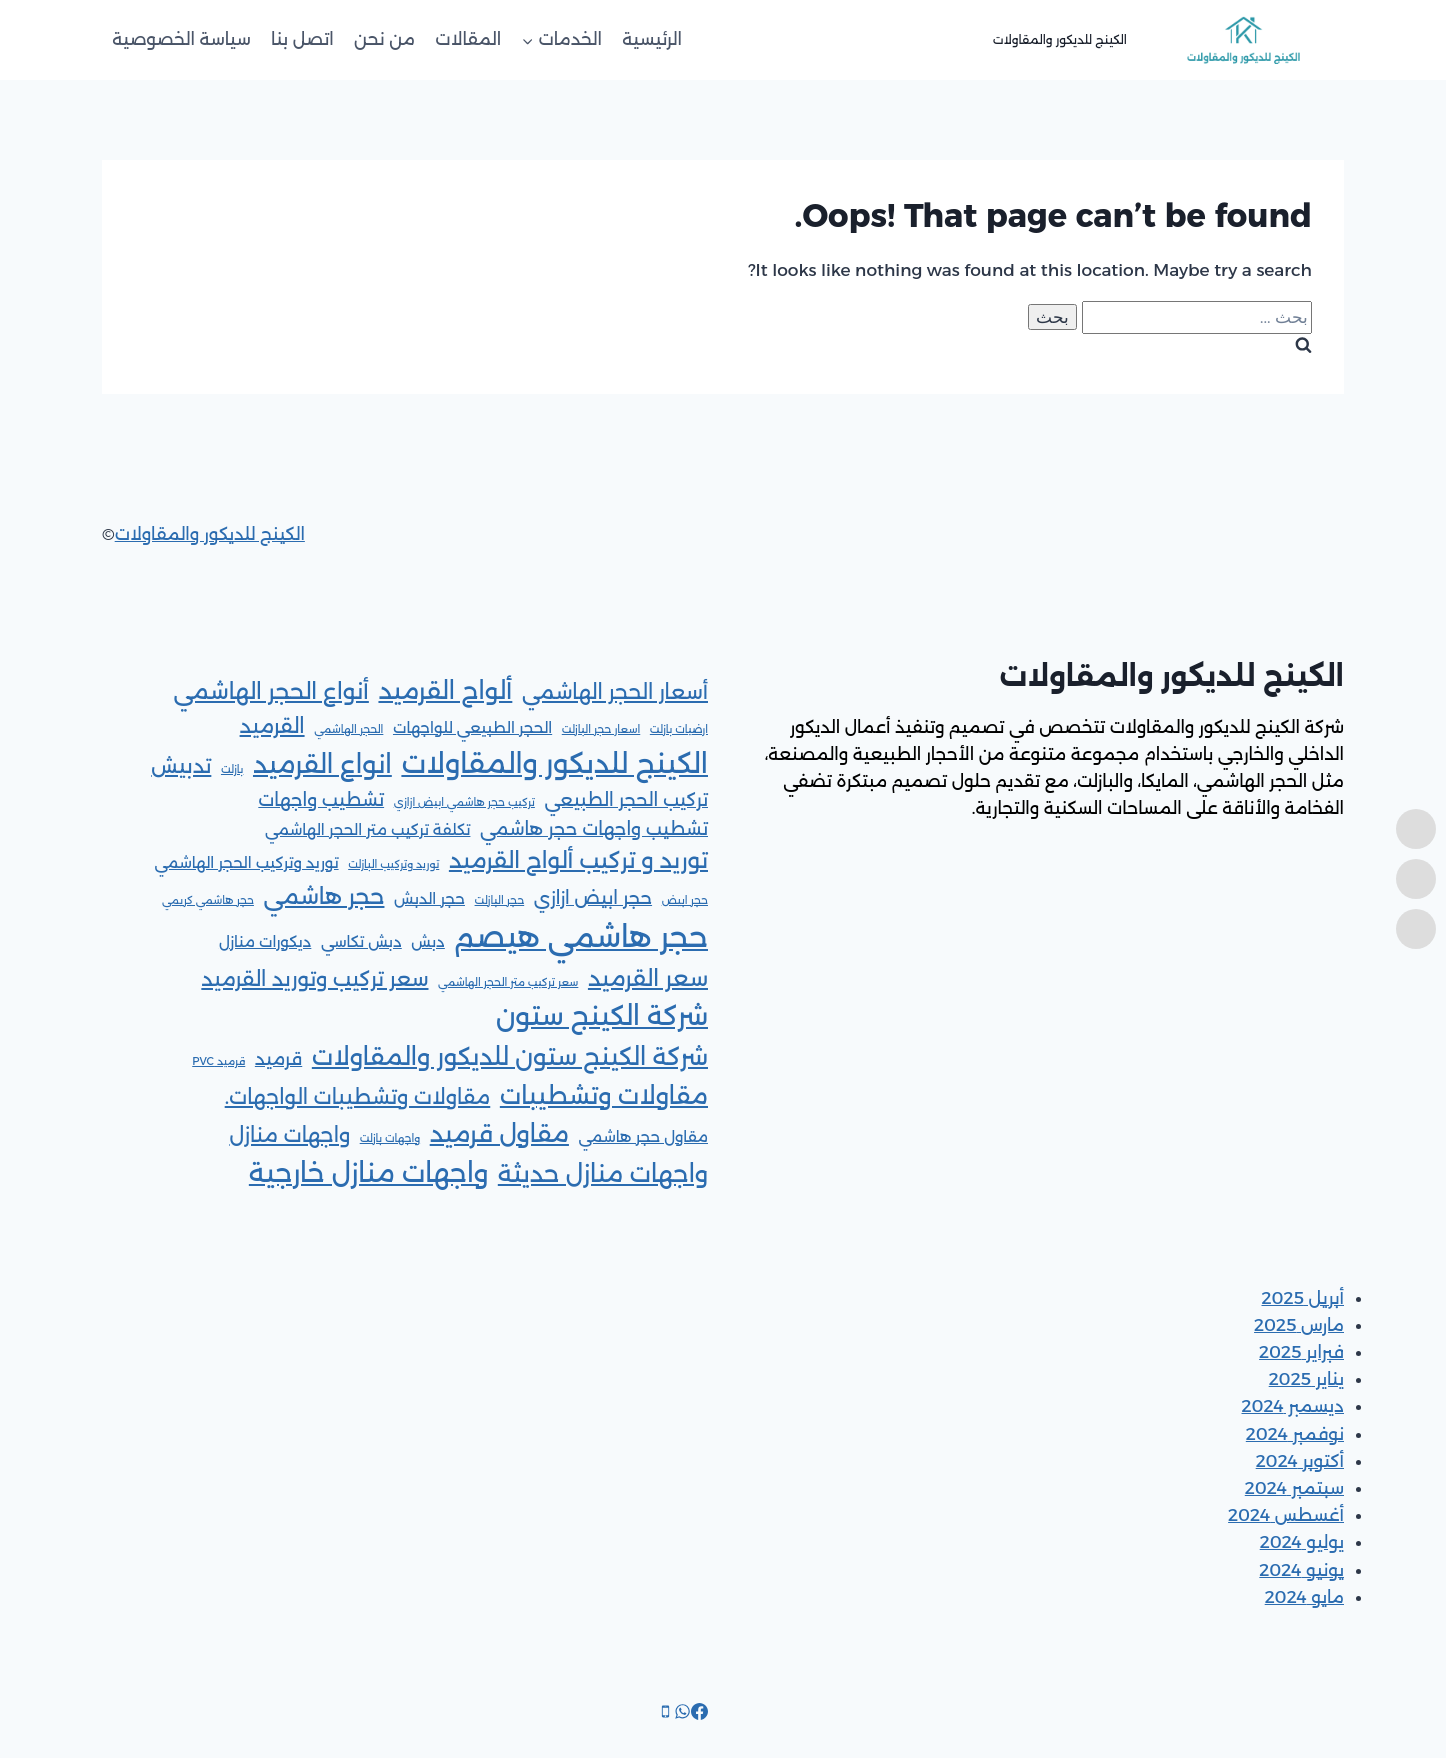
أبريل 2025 (1303, 1298)
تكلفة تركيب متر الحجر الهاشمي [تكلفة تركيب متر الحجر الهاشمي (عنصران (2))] (368, 830)
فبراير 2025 (1301, 1352)
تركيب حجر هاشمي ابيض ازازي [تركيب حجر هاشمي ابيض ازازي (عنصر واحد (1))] (464, 802)
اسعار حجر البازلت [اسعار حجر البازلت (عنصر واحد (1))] (601, 729)
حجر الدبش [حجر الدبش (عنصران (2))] (429, 899)
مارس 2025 (1299, 1325)
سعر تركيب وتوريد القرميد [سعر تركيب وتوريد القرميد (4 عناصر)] (314, 978)
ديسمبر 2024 (1293, 1406)
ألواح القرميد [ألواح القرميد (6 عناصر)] (445, 690)
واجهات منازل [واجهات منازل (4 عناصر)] (289, 1134)
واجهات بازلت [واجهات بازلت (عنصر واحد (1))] (390, 1138)
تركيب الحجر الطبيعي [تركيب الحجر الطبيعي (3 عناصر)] (626, 799)
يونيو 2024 (1301, 1570)
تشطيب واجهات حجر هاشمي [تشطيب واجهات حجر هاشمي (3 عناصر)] (594, 828)
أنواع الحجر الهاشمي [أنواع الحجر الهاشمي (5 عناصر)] (270, 691)
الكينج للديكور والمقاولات (210, 534)
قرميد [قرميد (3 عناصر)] (278, 1058)
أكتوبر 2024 (1300, 1461)
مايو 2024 (1304, 1597)
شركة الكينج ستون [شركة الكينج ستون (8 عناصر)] (602, 1016)
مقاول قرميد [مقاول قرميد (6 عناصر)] (499, 1133)
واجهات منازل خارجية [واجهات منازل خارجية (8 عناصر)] (368, 1173)
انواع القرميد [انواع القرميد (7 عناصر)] (322, 764)
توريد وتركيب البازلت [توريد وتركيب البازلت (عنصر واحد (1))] (393, 864)
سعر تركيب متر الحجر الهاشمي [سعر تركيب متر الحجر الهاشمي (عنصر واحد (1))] (508, 982)
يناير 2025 (1306, 1379)
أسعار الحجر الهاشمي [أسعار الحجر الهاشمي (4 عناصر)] (615, 691)
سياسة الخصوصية (181, 39)
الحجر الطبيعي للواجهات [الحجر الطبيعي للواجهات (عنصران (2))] (472, 728)
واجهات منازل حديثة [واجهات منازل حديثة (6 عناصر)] (603, 1173)
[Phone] (665, 1714)
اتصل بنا (302, 39)
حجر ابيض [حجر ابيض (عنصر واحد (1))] (685, 900)
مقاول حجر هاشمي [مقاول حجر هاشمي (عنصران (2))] (643, 1137)
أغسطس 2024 (1286, 1515)
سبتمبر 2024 (1294, 1488)
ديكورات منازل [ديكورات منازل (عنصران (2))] (265, 942)
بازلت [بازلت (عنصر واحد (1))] (232, 769)
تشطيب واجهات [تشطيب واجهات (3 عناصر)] (321, 799)
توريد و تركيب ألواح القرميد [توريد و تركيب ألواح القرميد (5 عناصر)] (578, 860)
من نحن (384, 39)
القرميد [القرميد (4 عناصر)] (272, 725)
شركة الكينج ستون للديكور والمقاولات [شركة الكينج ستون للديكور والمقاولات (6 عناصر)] (510, 1056)
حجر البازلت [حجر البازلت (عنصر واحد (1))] (500, 900)
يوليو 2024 (1302, 1542)
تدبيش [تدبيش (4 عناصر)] (181, 765)
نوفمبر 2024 (1295, 1434)
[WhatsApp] (682, 1714)
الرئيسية (652, 39)
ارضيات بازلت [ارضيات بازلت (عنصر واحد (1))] (679, 729)
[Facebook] (699, 1714)
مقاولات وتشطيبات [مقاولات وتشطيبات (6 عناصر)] (604, 1095)
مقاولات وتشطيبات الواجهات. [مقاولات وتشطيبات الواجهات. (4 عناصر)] (358, 1096)
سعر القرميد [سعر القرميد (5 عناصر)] (648, 978)
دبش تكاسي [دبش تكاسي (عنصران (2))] (361, 942)
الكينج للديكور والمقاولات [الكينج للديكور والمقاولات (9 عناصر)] (554, 763)
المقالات (468, 39)
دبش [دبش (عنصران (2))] (428, 942)
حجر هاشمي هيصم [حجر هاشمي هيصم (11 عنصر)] (581, 936)
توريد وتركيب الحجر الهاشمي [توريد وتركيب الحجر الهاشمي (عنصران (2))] (246, 863)
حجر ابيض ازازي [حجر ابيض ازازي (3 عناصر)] (593, 897)
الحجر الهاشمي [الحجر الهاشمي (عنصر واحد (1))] (348, 729)
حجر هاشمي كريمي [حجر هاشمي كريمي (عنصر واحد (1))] (208, 900)
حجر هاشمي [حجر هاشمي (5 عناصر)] (324, 896)
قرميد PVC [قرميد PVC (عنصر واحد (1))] (218, 1061)
